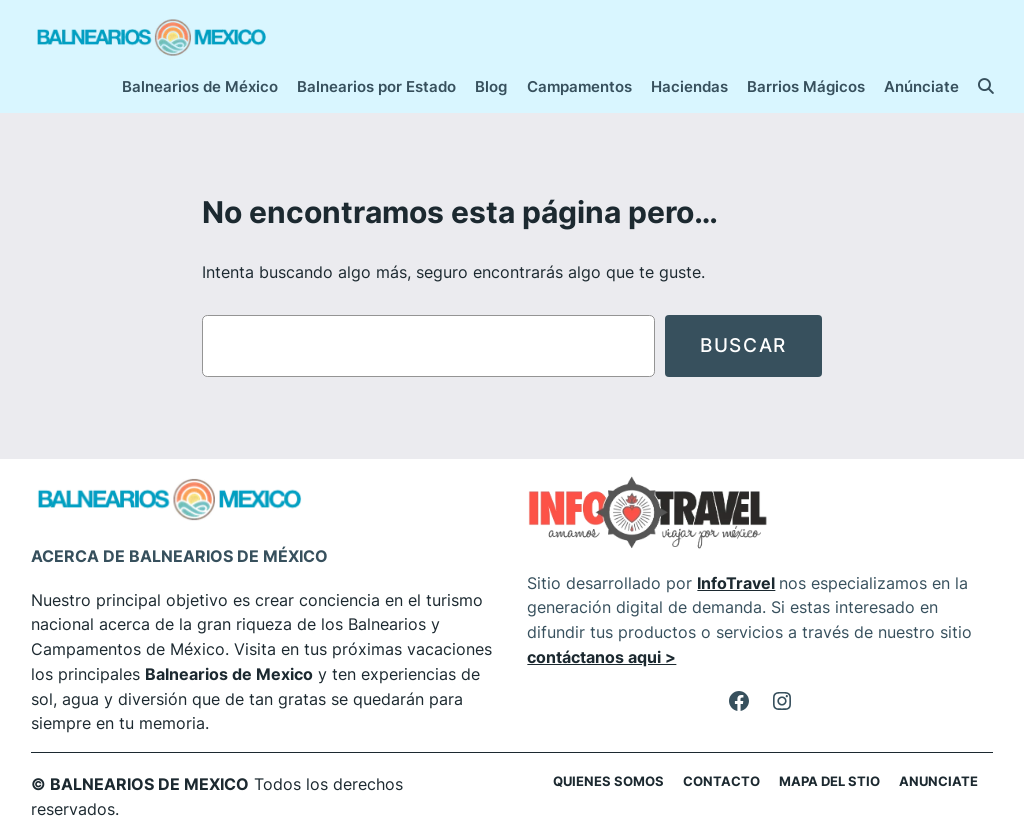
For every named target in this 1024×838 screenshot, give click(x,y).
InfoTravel (736, 583)
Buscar (743, 345)
